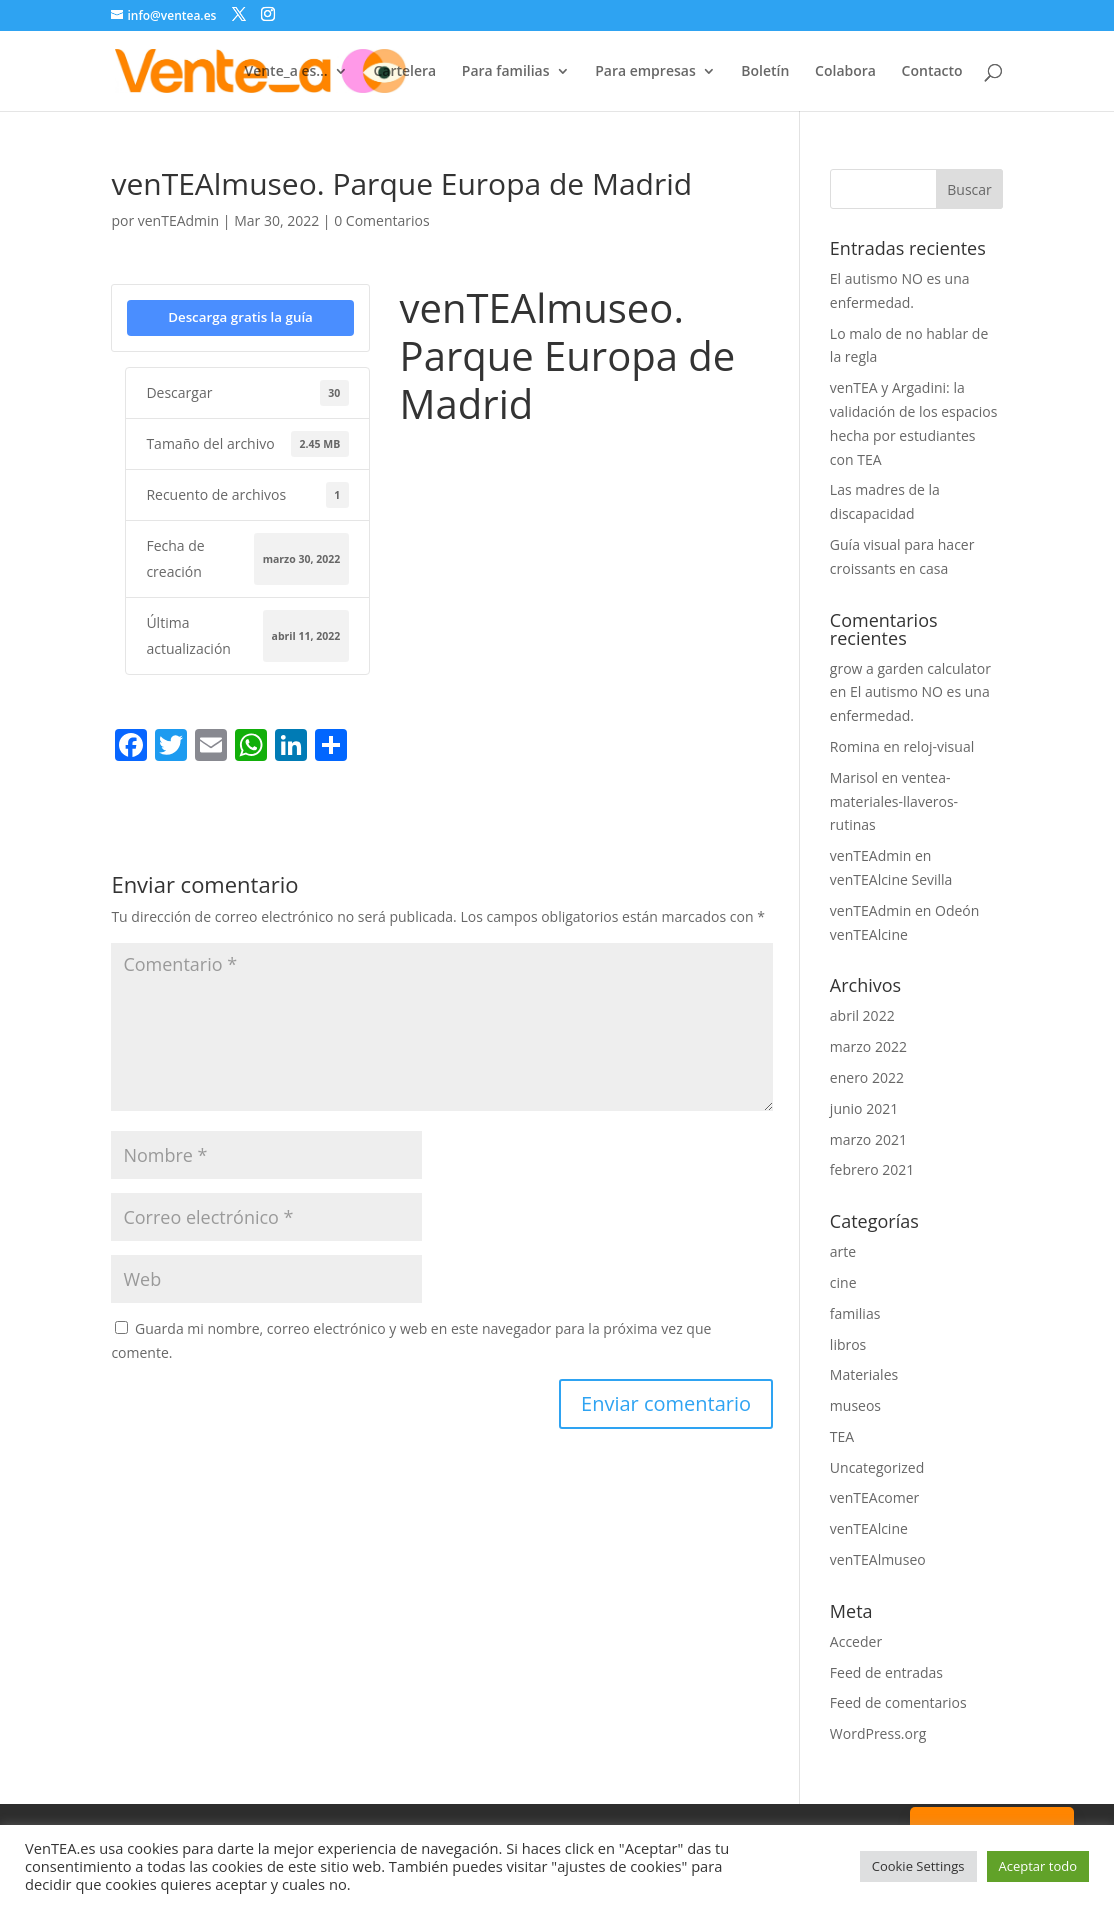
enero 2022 (867, 1077)
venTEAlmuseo (878, 1559)
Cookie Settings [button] (918, 1866)
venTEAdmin (178, 220)
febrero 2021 (872, 1169)
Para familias (506, 72)
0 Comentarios (381, 220)
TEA (842, 1436)
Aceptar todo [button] (1038, 1866)
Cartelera (404, 72)
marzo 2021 (868, 1139)
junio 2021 (864, 1108)
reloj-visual (939, 746)
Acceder (856, 1641)
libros (848, 1344)
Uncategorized (877, 1467)
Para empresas (645, 72)
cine (843, 1282)
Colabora (845, 72)
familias (855, 1313)
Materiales (864, 1374)
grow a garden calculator (910, 668)
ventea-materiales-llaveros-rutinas (894, 801)
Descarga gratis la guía (240, 317)
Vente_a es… (285, 72)
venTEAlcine (869, 1528)
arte (843, 1251)
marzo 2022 (868, 1046)
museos (855, 1405)
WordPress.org (878, 1733)
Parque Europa (446, 459)
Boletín (765, 72)
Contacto (932, 72)
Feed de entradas (886, 1672)
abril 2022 (862, 1015)
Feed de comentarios (898, 1702)
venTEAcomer (874, 1497)
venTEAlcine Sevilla (891, 879)
